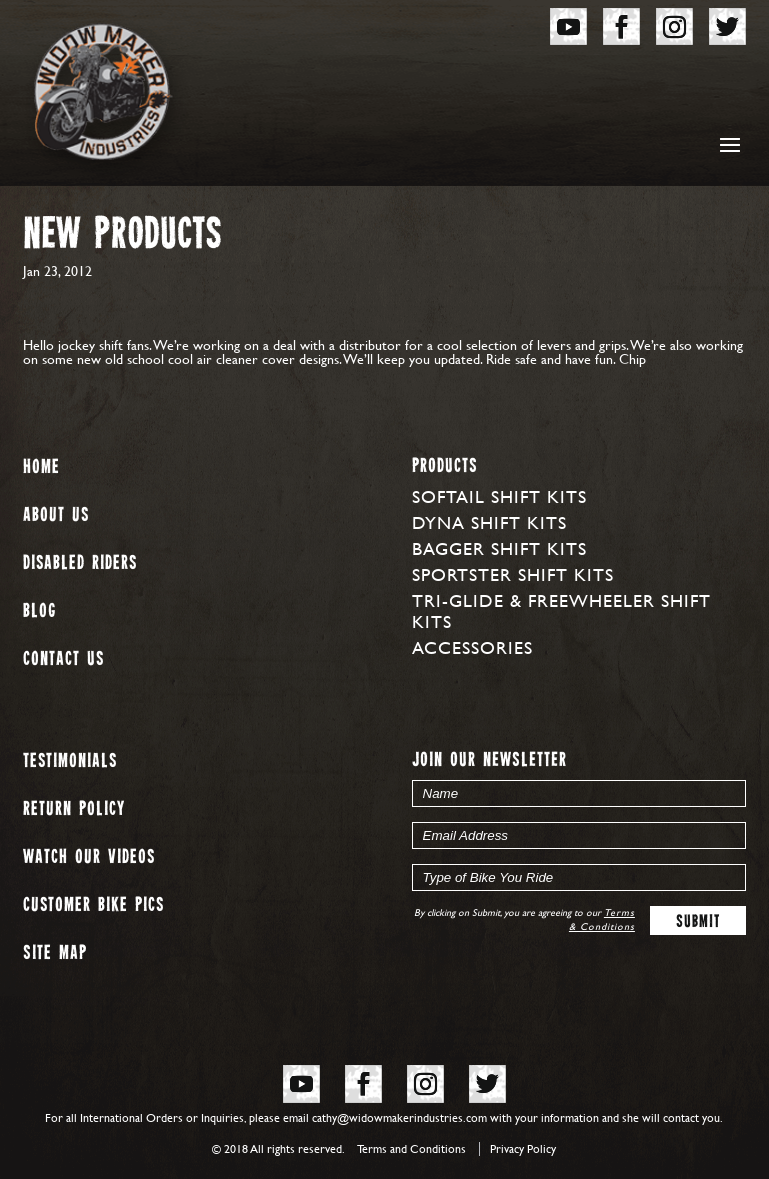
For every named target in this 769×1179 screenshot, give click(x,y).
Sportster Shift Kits (513, 574)
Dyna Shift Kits (489, 522)
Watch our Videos (89, 857)
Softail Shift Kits (499, 496)
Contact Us (63, 659)
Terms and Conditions (411, 1149)
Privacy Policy (523, 1149)
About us (56, 515)
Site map (55, 953)
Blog (39, 611)
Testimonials (70, 761)
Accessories (472, 647)
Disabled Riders (80, 563)
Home (41, 467)
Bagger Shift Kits (499, 548)
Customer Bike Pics (93, 905)
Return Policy (74, 809)
